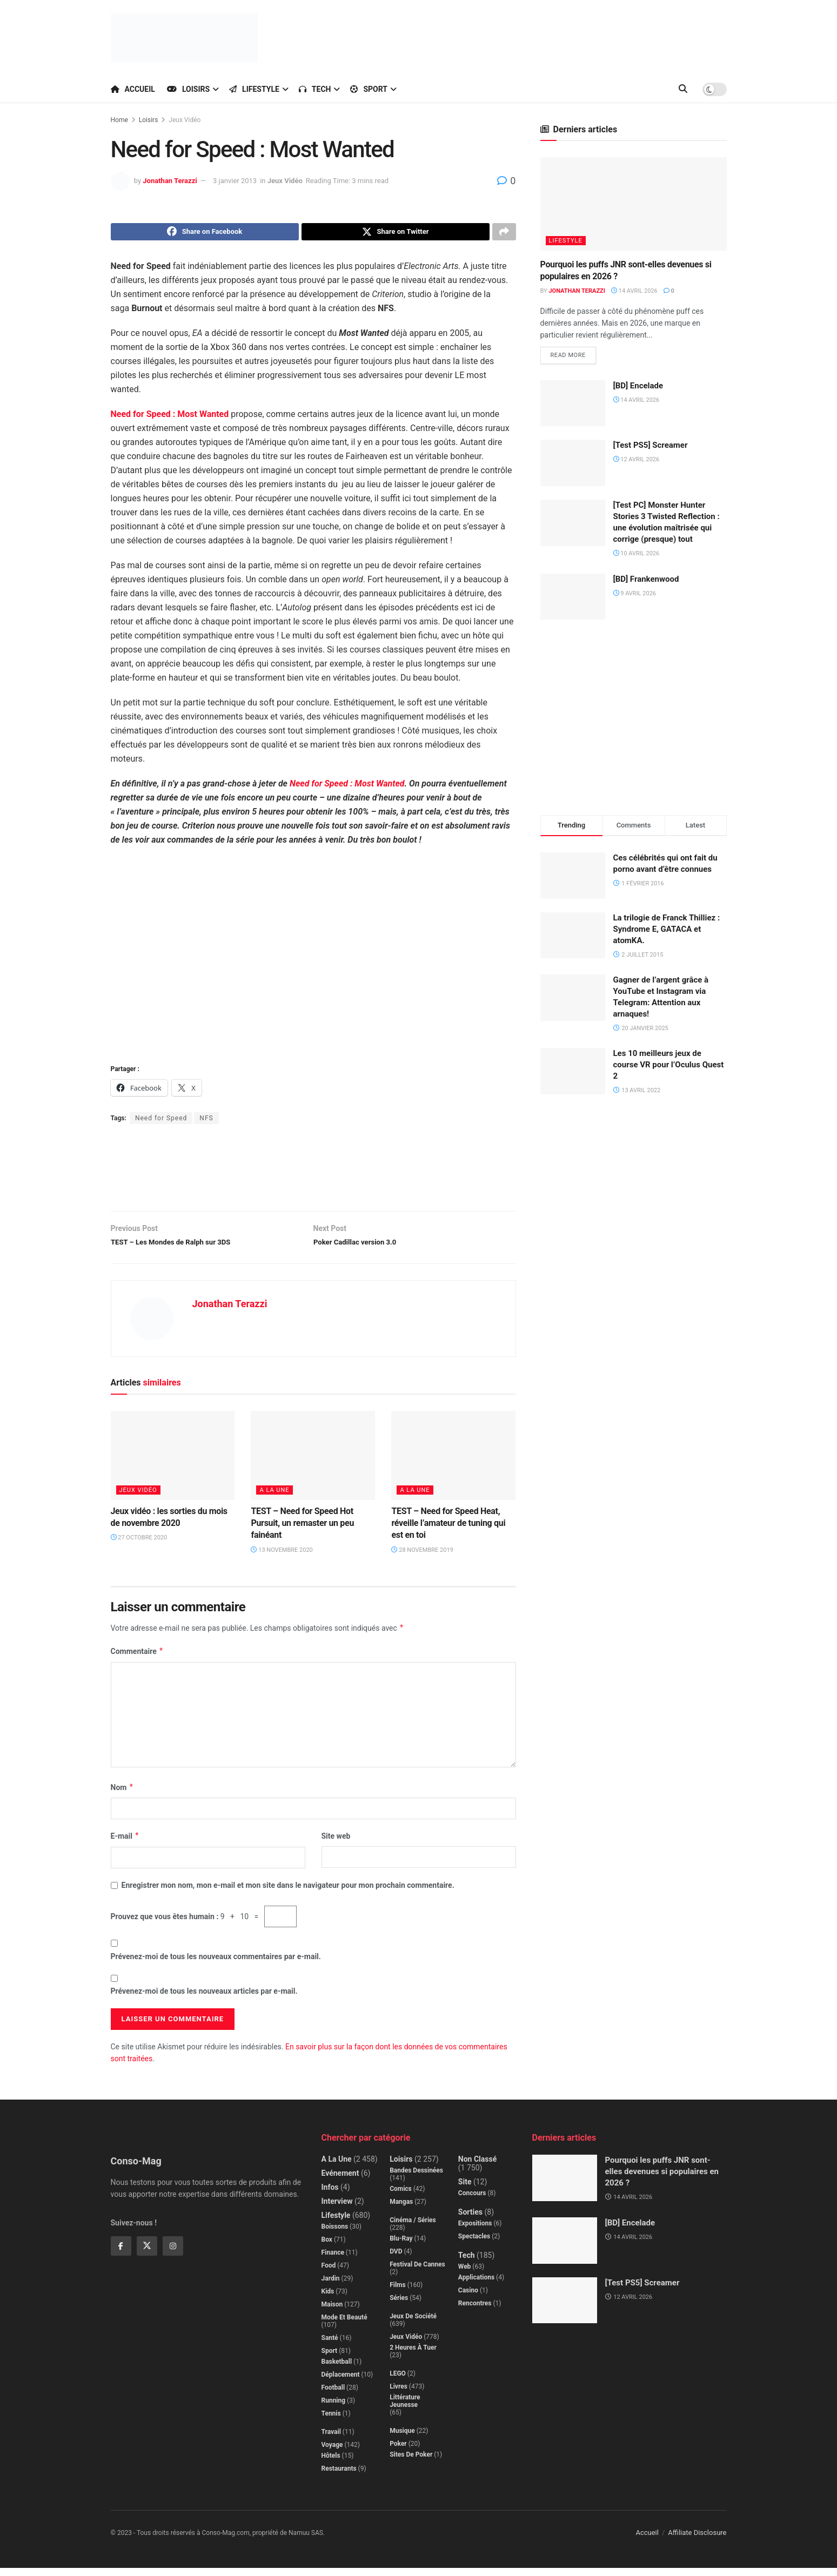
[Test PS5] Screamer (650, 448)
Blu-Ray (401, 2246)
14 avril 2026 (634, 290)
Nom (122, 1795)
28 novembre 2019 (422, 1558)
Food (329, 2273)
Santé (330, 2346)
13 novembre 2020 (281, 1558)
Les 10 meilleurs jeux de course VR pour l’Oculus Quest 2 (668, 1067)
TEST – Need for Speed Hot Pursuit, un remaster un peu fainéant (302, 1531)
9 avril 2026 (635, 595)
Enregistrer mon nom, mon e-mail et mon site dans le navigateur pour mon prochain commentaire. (288, 1893)
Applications (476, 2285)
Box (327, 2247)
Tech (315, 89)
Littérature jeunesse (405, 2409)
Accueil (133, 89)
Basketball (337, 2369)
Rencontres (475, 2311)
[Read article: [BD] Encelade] (572, 405)
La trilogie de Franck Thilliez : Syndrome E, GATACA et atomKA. (666, 931)
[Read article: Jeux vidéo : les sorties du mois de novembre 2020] (173, 1463)
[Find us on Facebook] (121, 2254)
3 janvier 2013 (235, 181)
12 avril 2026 (636, 462)
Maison (332, 2312)
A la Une (274, 1497)
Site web (336, 1844)
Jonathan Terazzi (170, 181)
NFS (206, 1121)
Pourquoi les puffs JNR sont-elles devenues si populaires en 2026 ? (662, 2179)
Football (333, 2395)
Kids (328, 2299)
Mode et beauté (344, 2325)
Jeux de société (413, 2324)
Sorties (470, 2220)
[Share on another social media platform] (504, 233)
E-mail (125, 1844)
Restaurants (339, 2476)
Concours (472, 2201)
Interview (337, 2209)
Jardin (331, 2286)
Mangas (401, 2210)
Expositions (475, 2231)
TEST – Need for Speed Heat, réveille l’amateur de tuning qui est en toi (448, 1531)
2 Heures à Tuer (413, 2355)
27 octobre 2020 (139, 1545)
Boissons (335, 2234)
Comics (401, 2197)
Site (465, 2189)
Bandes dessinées (416, 2178)
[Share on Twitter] (396, 233)
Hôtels (331, 2463)
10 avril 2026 (636, 556)
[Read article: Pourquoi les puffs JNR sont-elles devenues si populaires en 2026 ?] (633, 204)
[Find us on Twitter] (147, 2254)
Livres (398, 2394)
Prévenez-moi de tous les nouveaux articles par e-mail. (204, 1999)
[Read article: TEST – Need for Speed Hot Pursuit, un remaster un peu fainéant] (313, 1463)
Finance (333, 2260)
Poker (398, 2452)
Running (334, 2408)
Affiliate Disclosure (697, 2541)
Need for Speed (161, 1121)
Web (464, 2274)
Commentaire (137, 1659)
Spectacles (474, 2244)
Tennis (331, 2421)
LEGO (398, 2381)
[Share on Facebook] (205, 233)
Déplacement (341, 2382)
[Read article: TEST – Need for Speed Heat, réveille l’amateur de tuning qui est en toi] (453, 1463)
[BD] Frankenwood (646, 581)
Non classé (477, 2167)
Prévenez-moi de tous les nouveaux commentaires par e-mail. (216, 1964)
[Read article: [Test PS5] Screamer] (572, 465)
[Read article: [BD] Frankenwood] (572, 599)
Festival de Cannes (417, 2272)
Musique (402, 2439)
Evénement (340, 2181)
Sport (368, 89)
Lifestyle (254, 89)
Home (119, 120)
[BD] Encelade (638, 388)
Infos (330, 2195)
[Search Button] (683, 89)
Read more (573, 355)
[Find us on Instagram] (173, 2254)
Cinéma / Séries (413, 2228)
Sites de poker (411, 2462)
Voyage (332, 2453)
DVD (396, 2259)
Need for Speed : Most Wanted (347, 787)
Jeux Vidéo (184, 120)
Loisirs (188, 89)
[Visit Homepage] (184, 38)
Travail (331, 2440)
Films (398, 2293)
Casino (468, 2298)
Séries (399, 2306)
